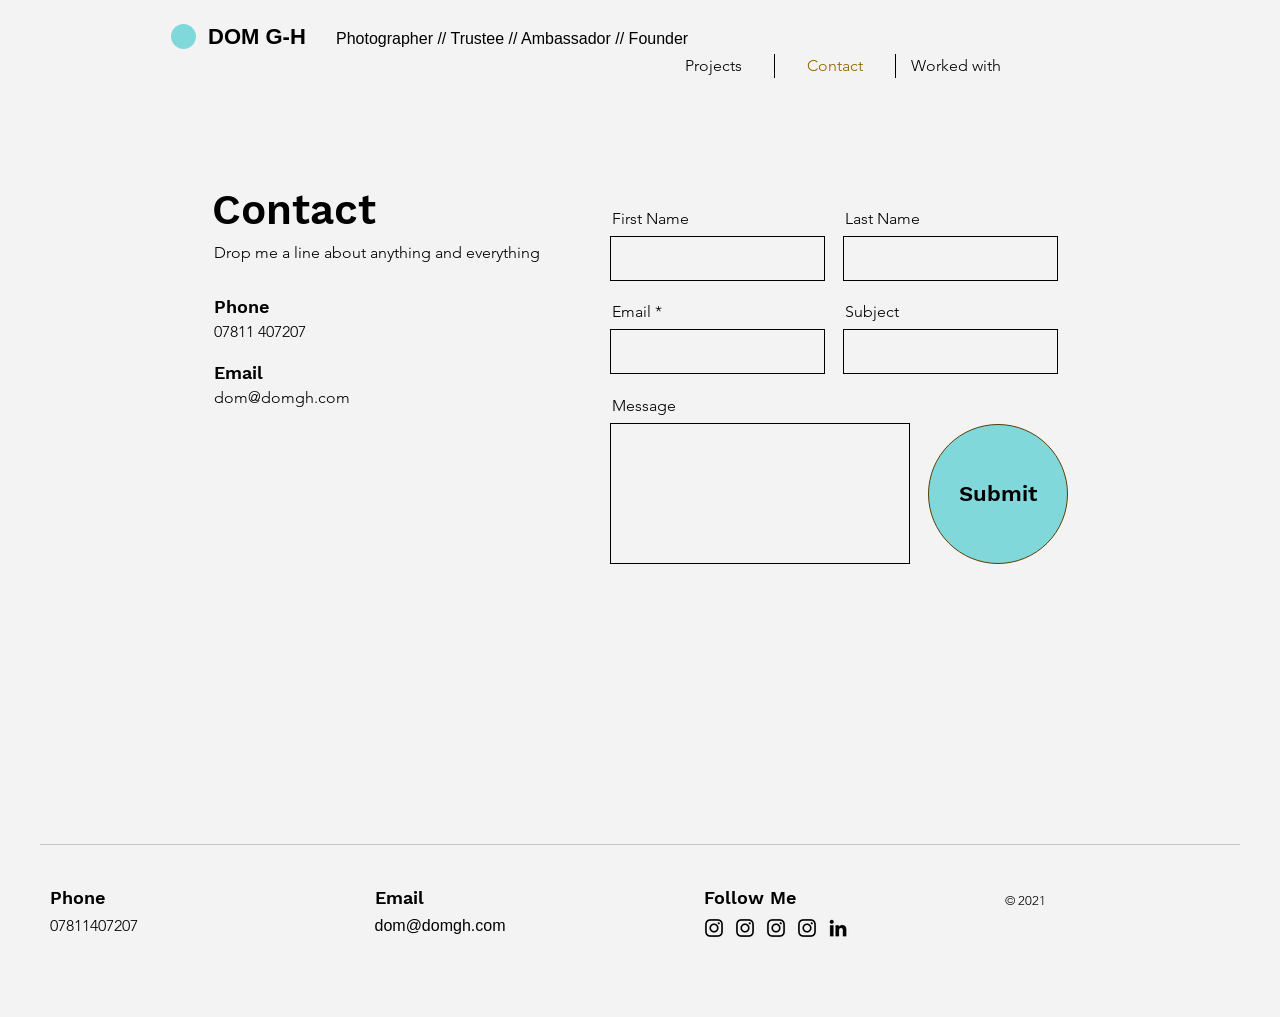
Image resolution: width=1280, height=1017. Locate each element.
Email (631, 312)
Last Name (882, 219)
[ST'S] (807, 928)
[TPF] (776, 928)
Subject (872, 312)
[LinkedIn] (838, 928)
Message (644, 406)
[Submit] (998, 494)
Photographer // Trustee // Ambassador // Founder (512, 38)
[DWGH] (745, 928)
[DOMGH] (714, 928)
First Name (650, 219)
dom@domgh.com (282, 397)
